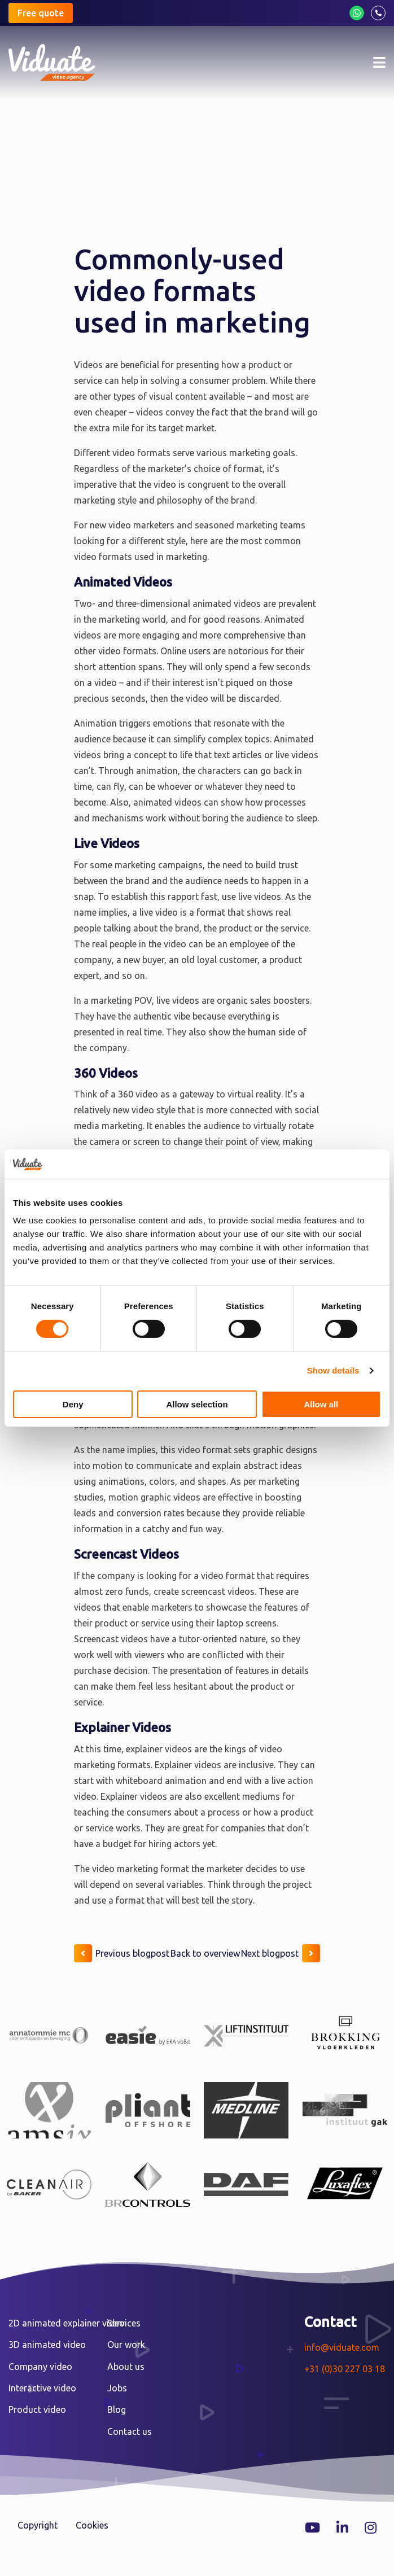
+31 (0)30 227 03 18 (344, 2369)
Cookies (92, 2525)
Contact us (129, 2431)
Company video (40, 2366)
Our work (126, 2344)
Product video (37, 2409)
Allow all (321, 1404)
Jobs (117, 2388)
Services (124, 2323)
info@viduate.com (341, 2347)
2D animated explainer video (66, 2323)
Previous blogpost (121, 1953)
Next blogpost (280, 1953)
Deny (73, 1404)
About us (126, 2366)
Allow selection (196, 1404)
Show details (333, 1370)
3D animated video (47, 2344)
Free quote (40, 13)
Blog (116, 2409)
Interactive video (42, 2388)
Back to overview (205, 1953)
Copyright (37, 2525)
